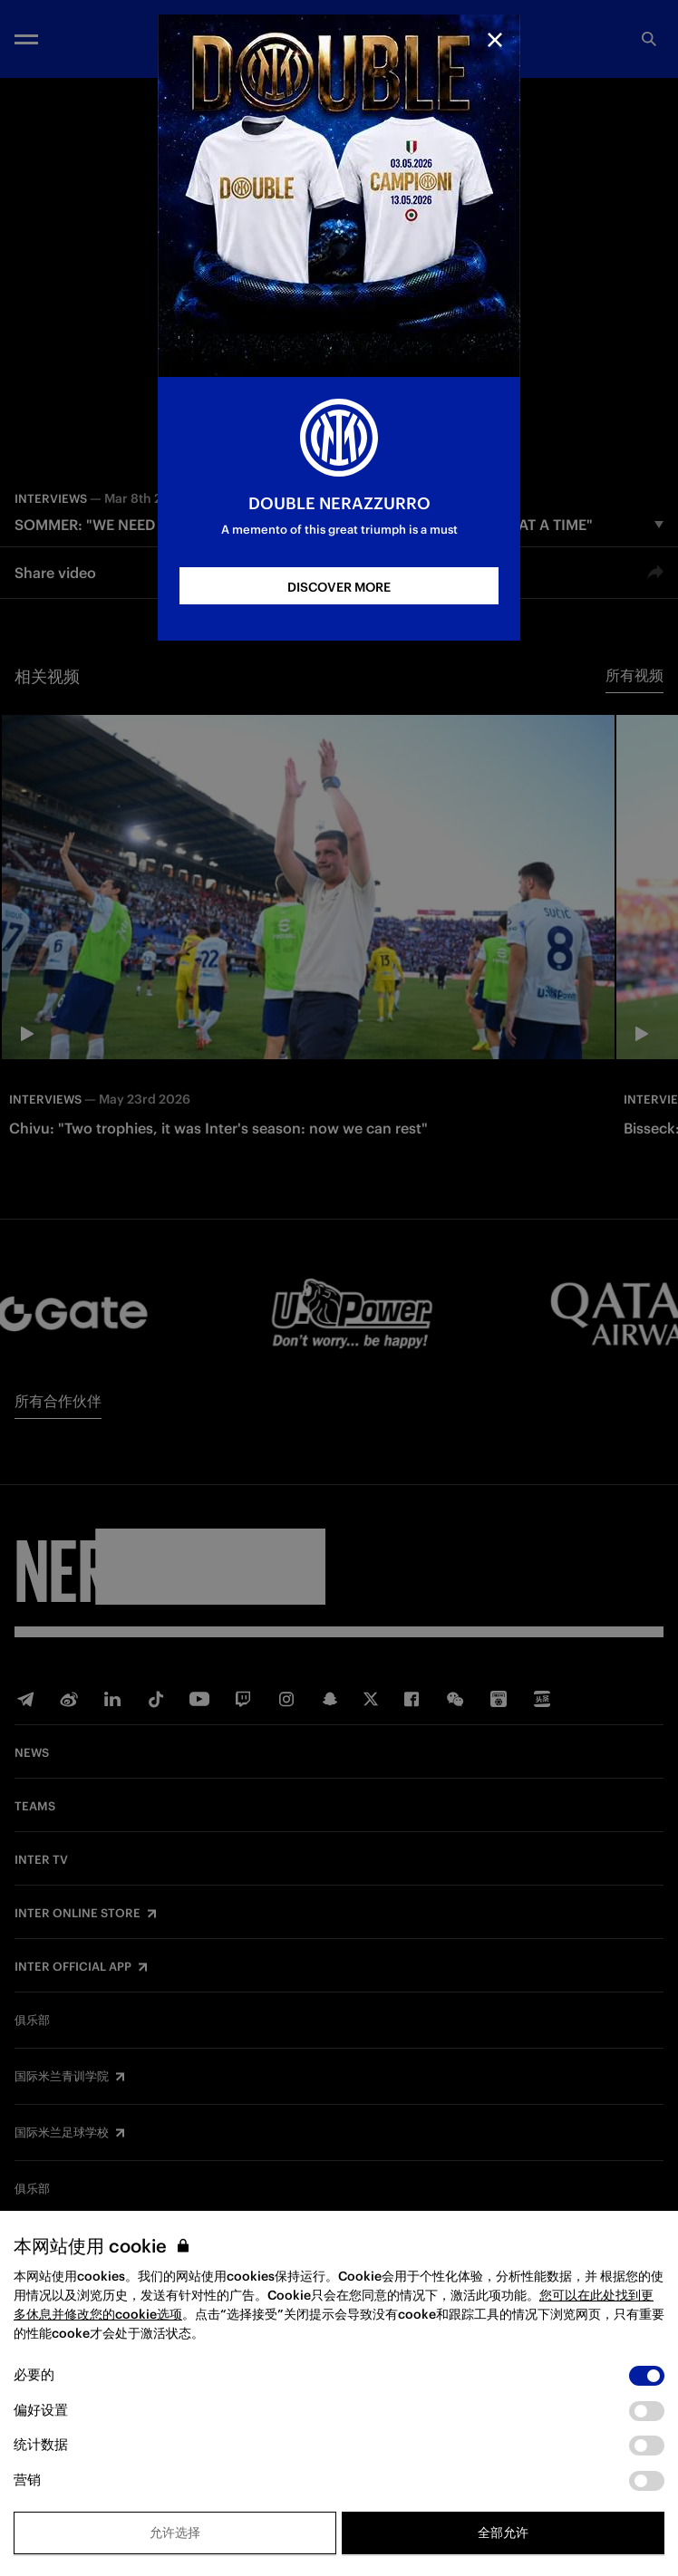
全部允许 (503, 2532)
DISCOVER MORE (339, 587)
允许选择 (175, 2532)
